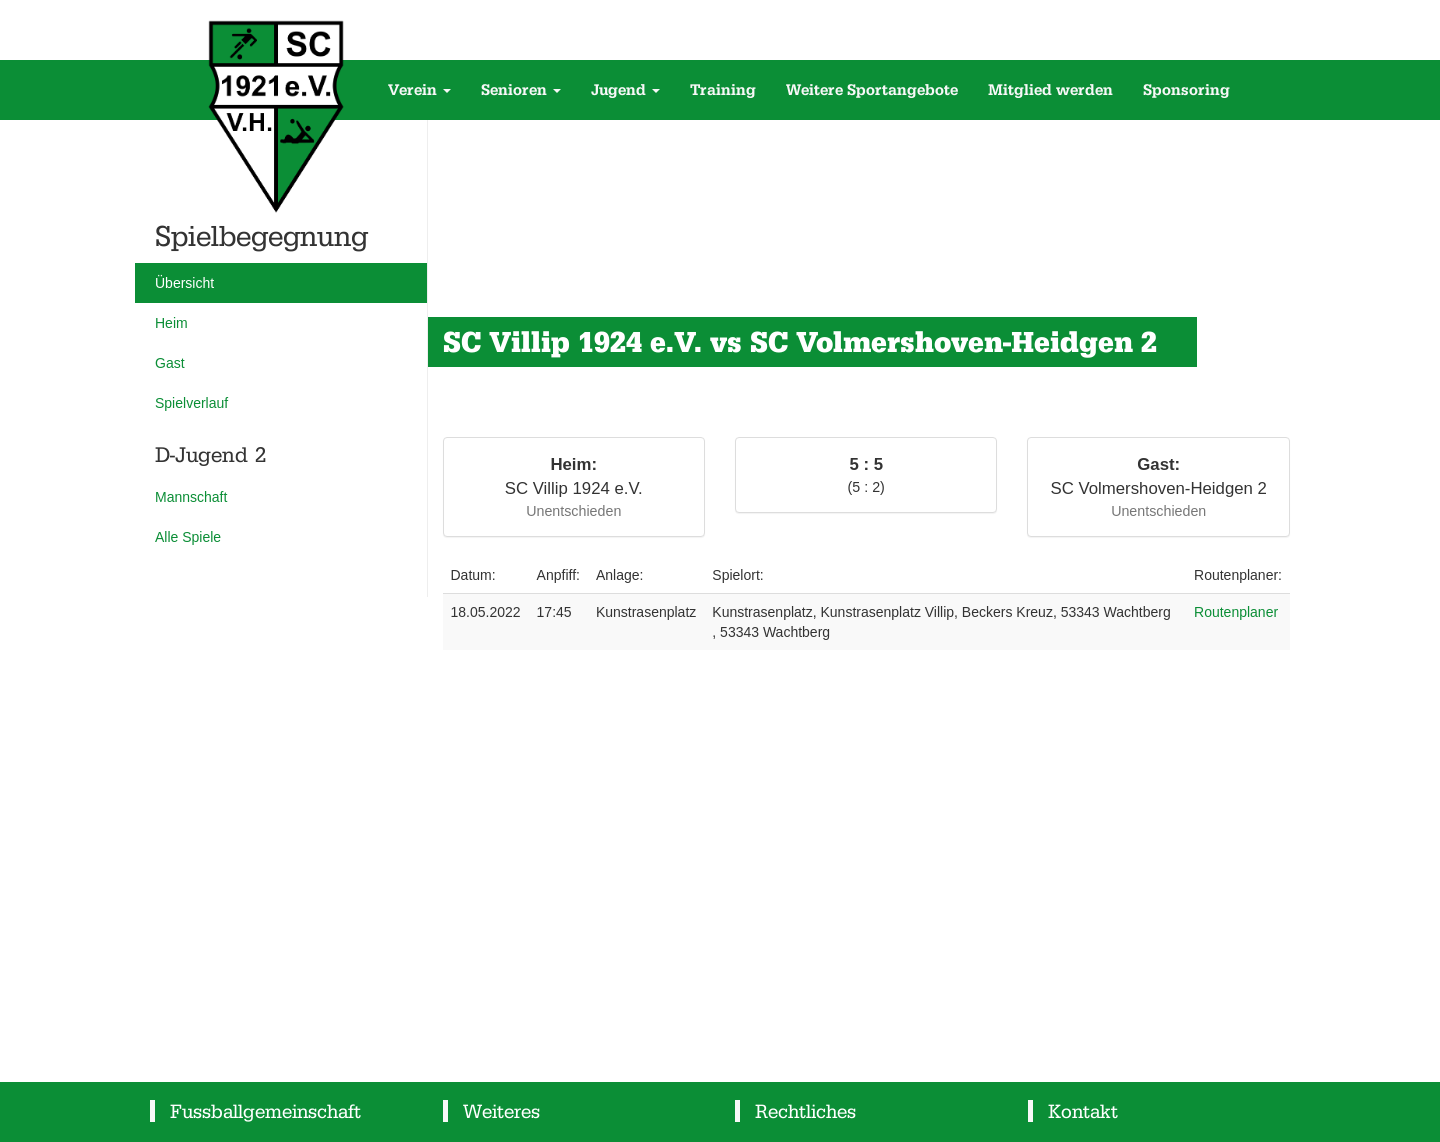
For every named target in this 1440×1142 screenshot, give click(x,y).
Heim (171, 323)
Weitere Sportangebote (872, 89)
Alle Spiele (188, 537)
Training (723, 89)
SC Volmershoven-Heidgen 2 (1159, 488)
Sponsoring (1186, 89)
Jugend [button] (625, 89)
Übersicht (184, 283)
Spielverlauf (191, 403)
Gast (170, 363)
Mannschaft (191, 497)
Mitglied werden (1050, 89)
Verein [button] (419, 89)
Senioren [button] (521, 89)
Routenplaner (1236, 612)
